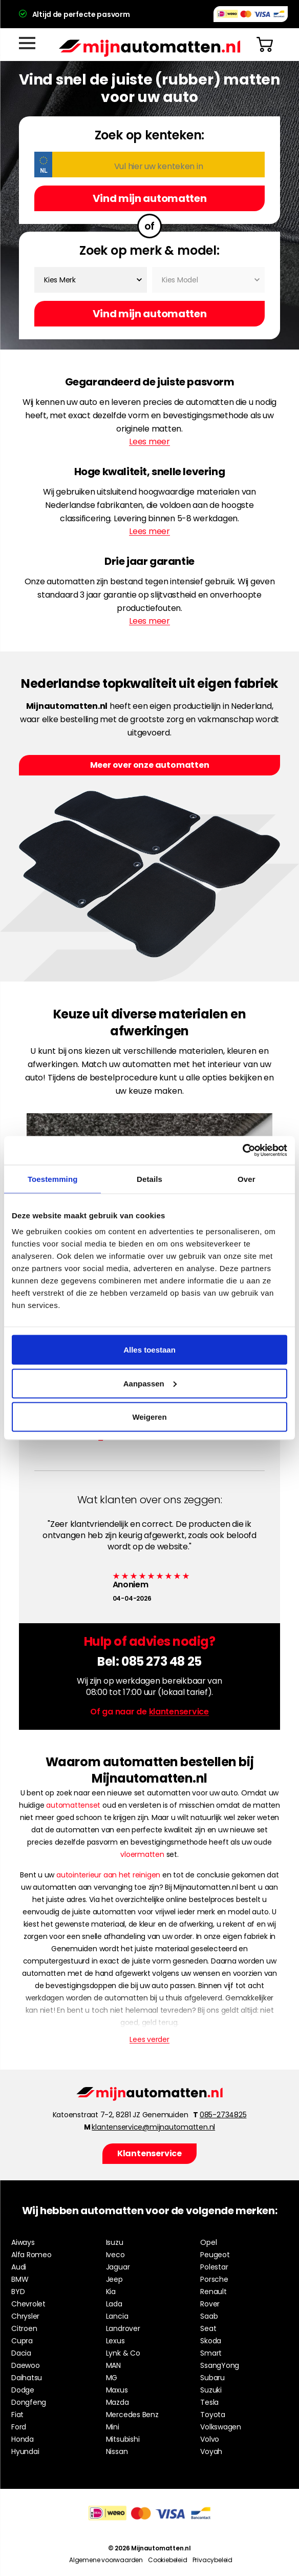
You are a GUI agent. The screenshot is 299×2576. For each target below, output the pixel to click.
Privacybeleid (212, 2559)
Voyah (211, 2451)
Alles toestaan (149, 1349)
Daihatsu (26, 2378)
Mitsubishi (123, 2439)
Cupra (22, 2341)
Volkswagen (220, 2427)
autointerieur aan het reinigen (108, 1875)
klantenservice (179, 1712)
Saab (209, 2316)
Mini (112, 2427)
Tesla (209, 2402)
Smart (211, 2353)
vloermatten (142, 1854)
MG (112, 2378)
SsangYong (219, 2365)
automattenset (73, 1805)
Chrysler (25, 2316)
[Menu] (27, 43)
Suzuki (211, 2390)
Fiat (17, 2414)
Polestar (214, 2267)
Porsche (214, 2279)
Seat (208, 2328)
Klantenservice (149, 2153)
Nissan (117, 2451)
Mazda (117, 2402)
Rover (210, 2304)
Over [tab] (246, 1178)
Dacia (21, 2353)
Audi (18, 2267)
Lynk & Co (123, 2353)
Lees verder (149, 2039)
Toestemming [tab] (53, 1178)
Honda (22, 2439)
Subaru (212, 2378)
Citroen (24, 2328)
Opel (208, 2242)
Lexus (115, 2341)
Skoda (210, 2341)
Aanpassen (150, 1383)
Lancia (117, 2316)
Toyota (212, 2414)
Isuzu (114, 2242)
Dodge (22, 2390)
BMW (19, 2279)
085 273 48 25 (161, 1661)
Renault (213, 2291)
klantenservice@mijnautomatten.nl (153, 2127)
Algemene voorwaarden (106, 2559)
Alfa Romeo (31, 2255)
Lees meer (149, 441)
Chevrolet (28, 2304)
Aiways (23, 2242)
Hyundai (25, 2451)
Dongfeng (28, 2402)
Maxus (117, 2390)
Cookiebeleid (167, 2559)
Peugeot (214, 2255)
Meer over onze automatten (149, 765)
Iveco (115, 2255)
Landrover (123, 2328)
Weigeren (149, 1417)
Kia (111, 2291)
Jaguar (118, 2267)
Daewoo (25, 2365)
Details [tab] (149, 1178)
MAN (113, 2365)
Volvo (209, 2439)
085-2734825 (223, 2115)
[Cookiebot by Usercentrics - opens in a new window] (242, 1150)
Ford (18, 2427)
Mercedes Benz (132, 2414)
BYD (18, 2291)
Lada (114, 2304)
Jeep (114, 2279)
